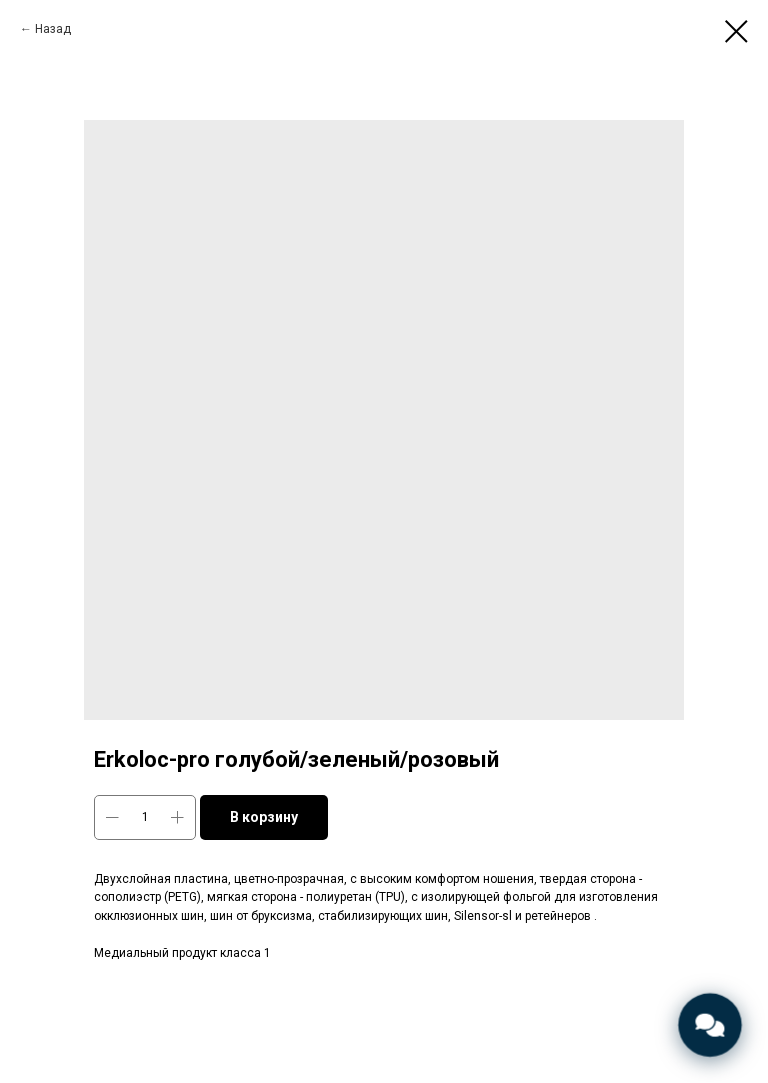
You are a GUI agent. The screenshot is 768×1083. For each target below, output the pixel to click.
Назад (53, 29)
